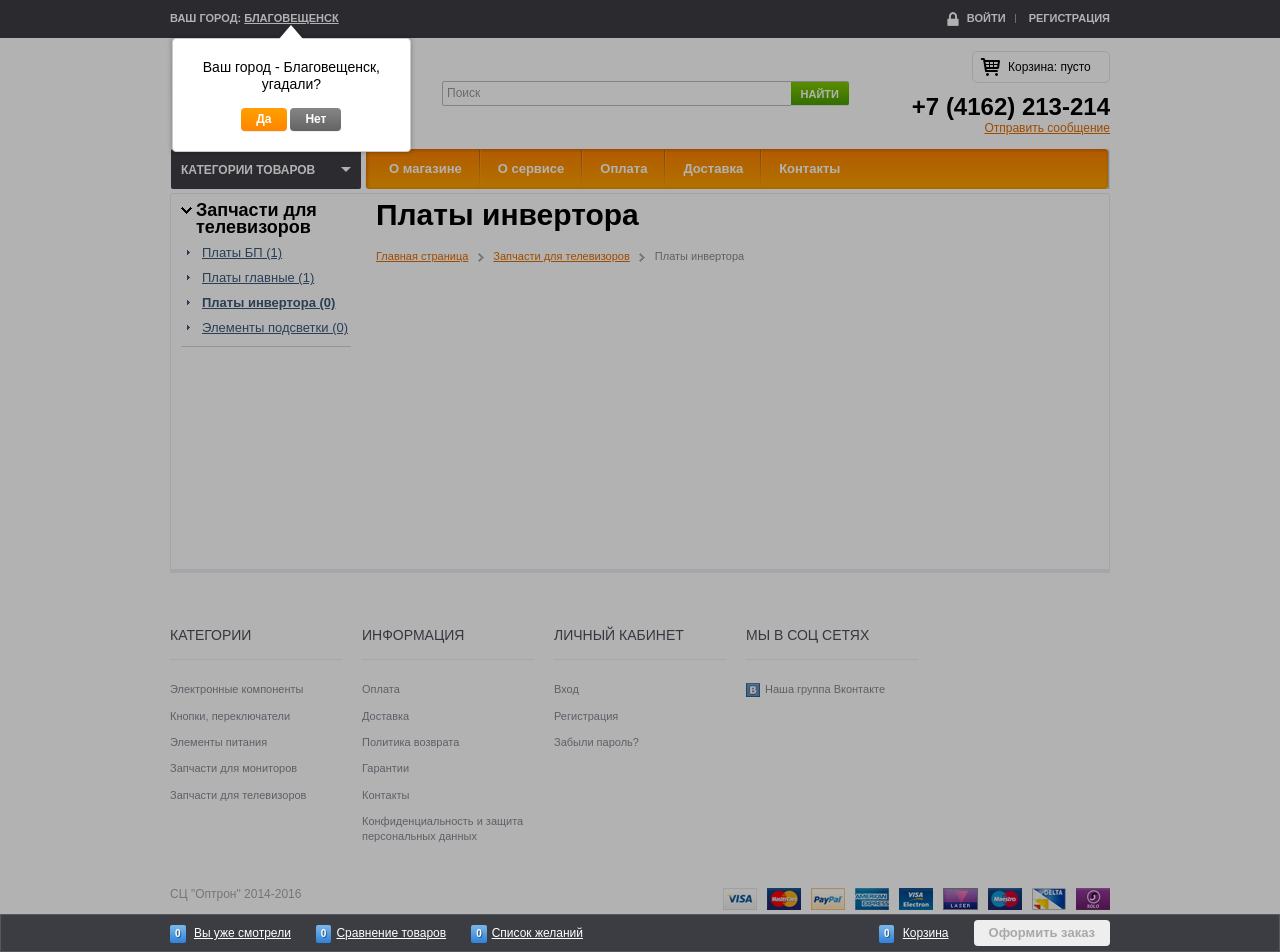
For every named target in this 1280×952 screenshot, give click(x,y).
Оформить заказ (1042, 932)
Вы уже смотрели (242, 933)
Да (263, 119)
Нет (315, 119)
